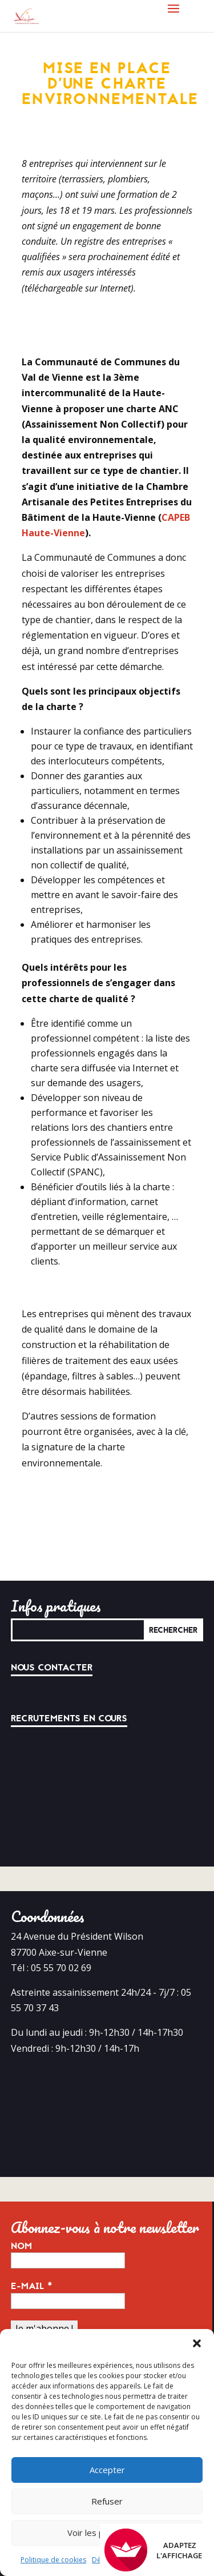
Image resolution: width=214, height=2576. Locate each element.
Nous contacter (51, 1667)
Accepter (107, 2469)
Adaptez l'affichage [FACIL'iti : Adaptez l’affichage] (153, 2550)
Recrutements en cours (69, 1718)
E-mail (32, 2286)
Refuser (107, 2501)
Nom (21, 2246)
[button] (197, 2343)
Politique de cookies (53, 2560)
